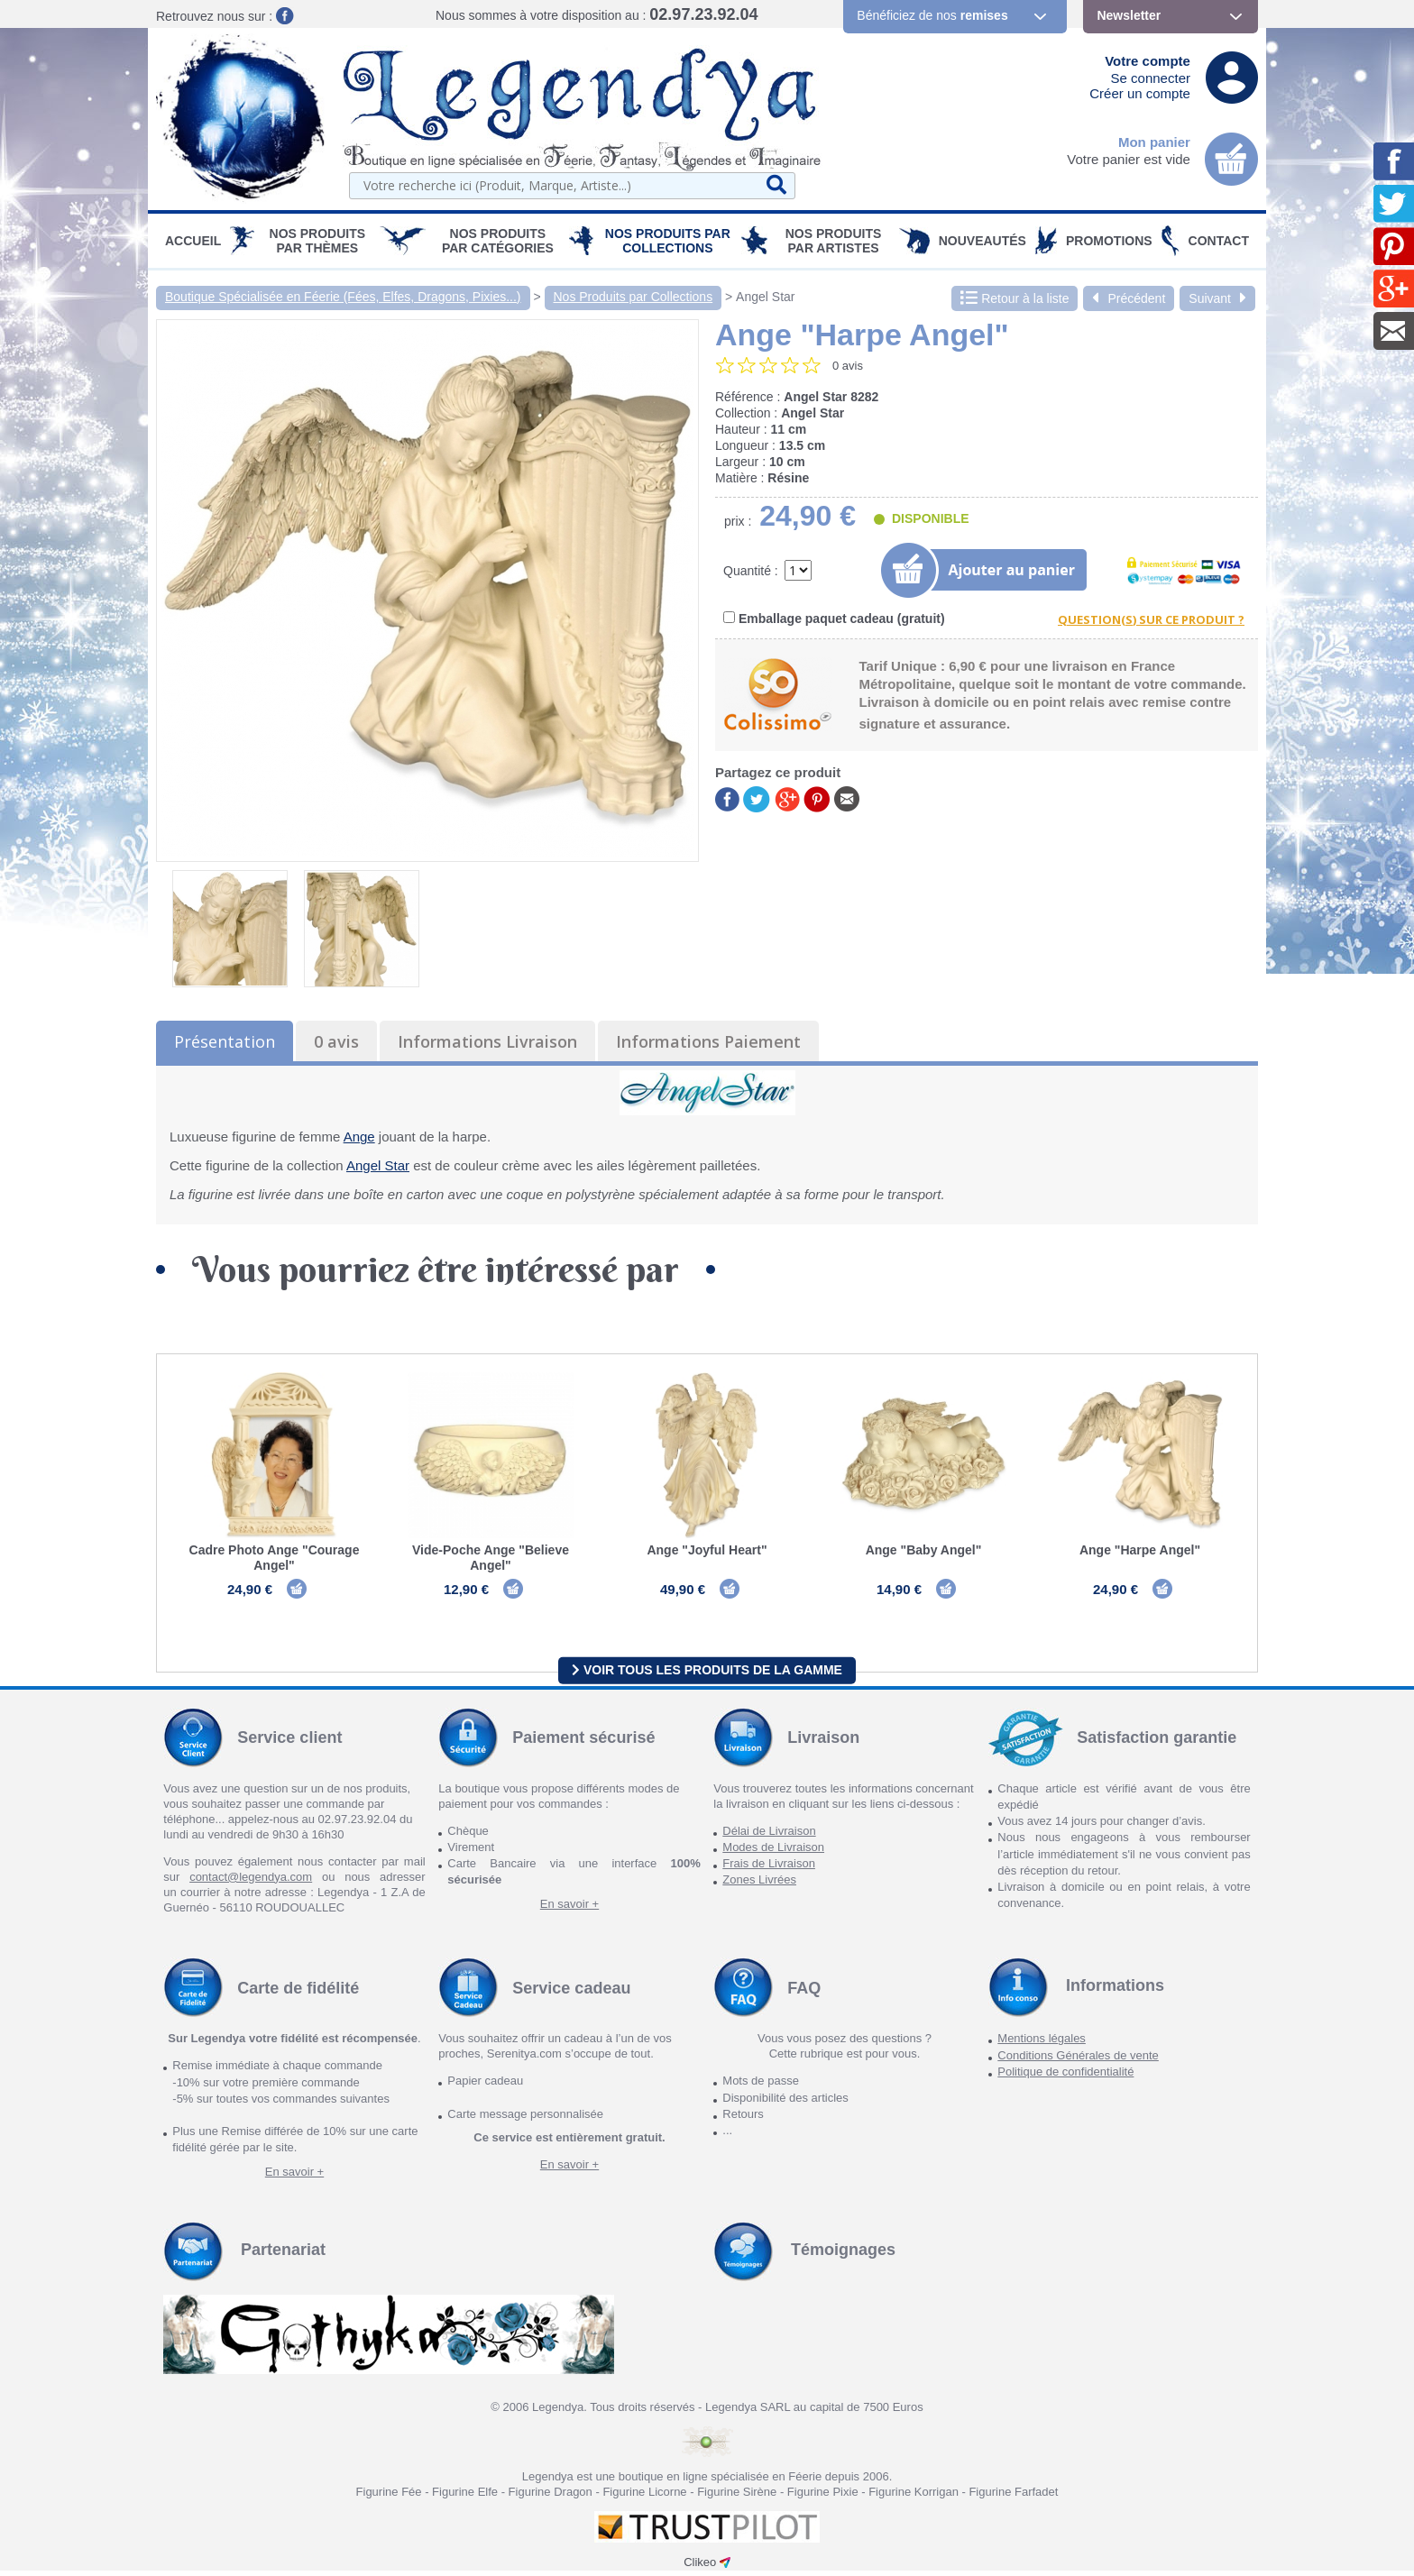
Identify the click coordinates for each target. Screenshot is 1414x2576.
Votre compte (1147, 61)
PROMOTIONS (1109, 241)
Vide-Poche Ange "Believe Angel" (490, 1557)
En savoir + (569, 1909)
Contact (1219, 241)
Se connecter (1150, 78)
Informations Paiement (708, 1041)
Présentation (224, 1041)
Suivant (1217, 298)
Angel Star (765, 296)
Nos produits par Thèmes (318, 240)
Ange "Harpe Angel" (1139, 1550)
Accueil (193, 241)
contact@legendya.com (250, 1882)
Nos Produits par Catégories (498, 240)
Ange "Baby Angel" (924, 1550)
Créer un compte (1139, 93)
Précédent (1128, 298)
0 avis (336, 1041)
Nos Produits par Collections (667, 240)
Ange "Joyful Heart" (707, 1550)
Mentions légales (1041, 2044)
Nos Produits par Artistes (833, 240)
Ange (359, 1136)
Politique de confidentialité (1065, 2077)
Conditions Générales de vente (1078, 2060)
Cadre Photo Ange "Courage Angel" (274, 1557)
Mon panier (1154, 142)
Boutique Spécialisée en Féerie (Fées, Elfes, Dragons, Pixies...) (343, 296)
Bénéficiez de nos (932, 15)
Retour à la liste (1014, 298)
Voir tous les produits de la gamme (707, 1675)
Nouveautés (982, 241)
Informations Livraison (487, 1041)
